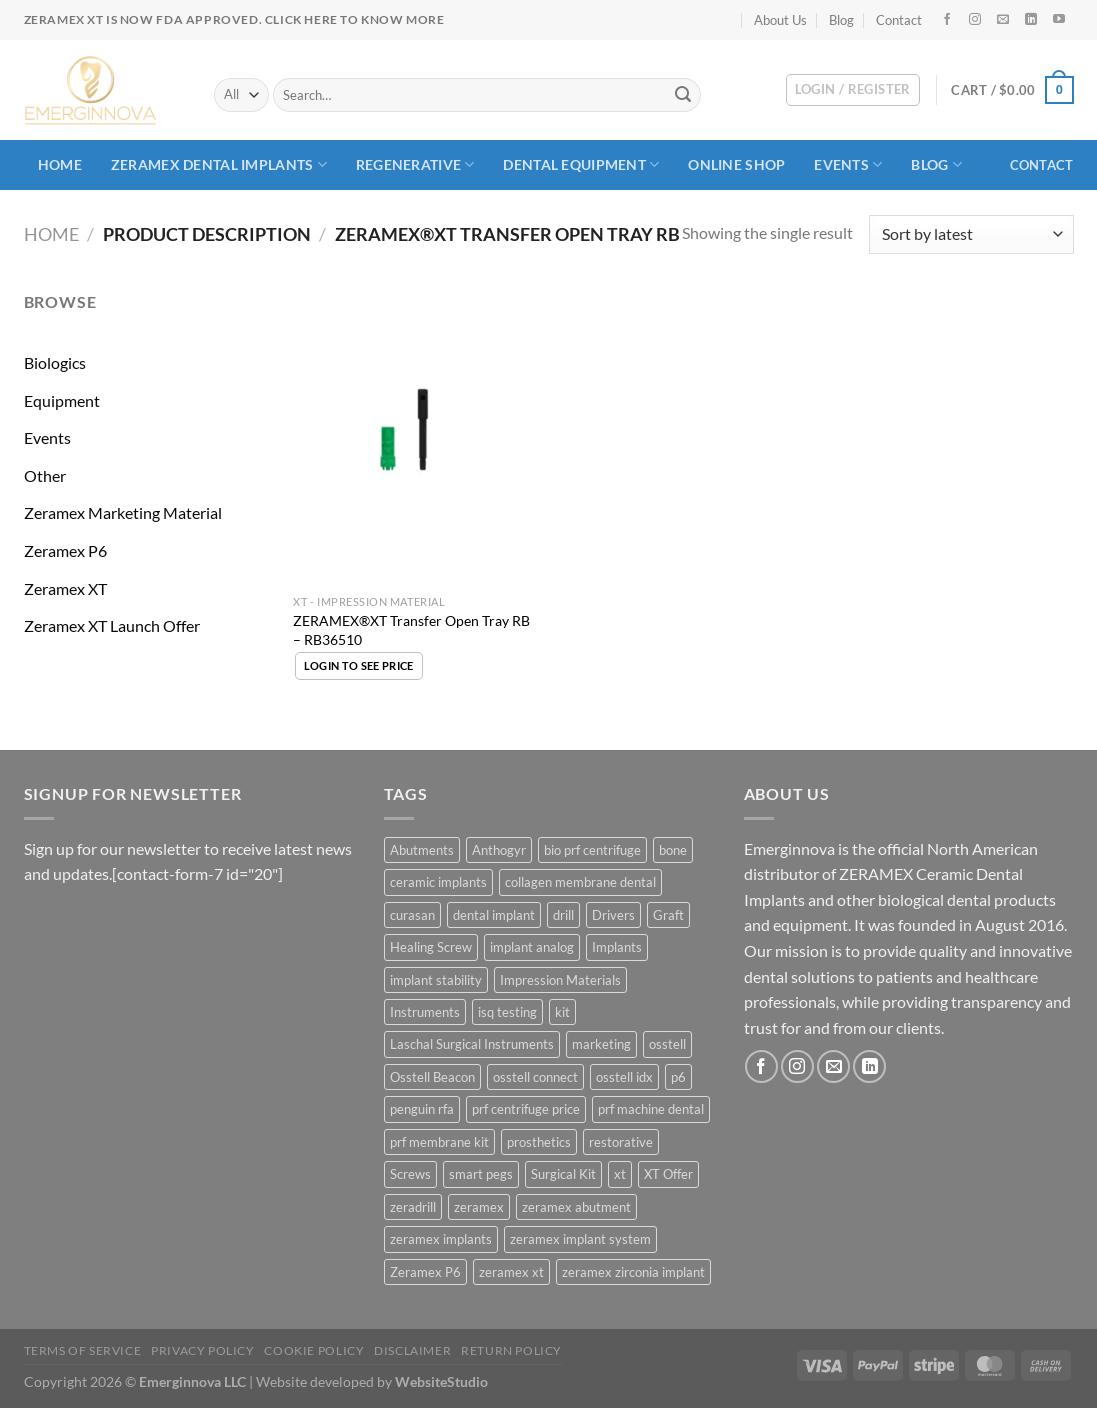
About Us (780, 20)
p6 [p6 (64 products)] (678, 1077)
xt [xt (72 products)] (620, 1174)
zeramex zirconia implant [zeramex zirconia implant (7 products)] (633, 1272)
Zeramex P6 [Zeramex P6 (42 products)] (425, 1272)
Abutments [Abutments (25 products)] (422, 850)
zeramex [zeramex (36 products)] (479, 1207)
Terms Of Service (83, 1350)
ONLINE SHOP (736, 164)
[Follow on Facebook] (947, 20)
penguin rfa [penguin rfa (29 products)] (422, 1109)
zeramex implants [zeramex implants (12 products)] (441, 1239)
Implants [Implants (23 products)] (617, 947)
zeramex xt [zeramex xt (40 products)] (511, 1272)
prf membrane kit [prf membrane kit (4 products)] (439, 1142)
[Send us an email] (1003, 20)
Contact (899, 20)
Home (60, 164)
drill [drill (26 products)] (563, 915)
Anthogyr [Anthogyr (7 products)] (499, 850)
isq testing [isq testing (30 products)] (507, 1012)
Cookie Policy (314, 1350)
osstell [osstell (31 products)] (667, 1044)
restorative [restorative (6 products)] (621, 1142)
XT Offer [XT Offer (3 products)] (668, 1174)
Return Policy (511, 1350)
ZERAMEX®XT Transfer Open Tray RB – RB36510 (411, 630)
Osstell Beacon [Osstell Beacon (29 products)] (432, 1077)
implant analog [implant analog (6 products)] (532, 947)
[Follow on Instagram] (975, 20)
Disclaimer (412, 1350)
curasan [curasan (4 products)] (412, 915)
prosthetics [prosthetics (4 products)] (539, 1142)
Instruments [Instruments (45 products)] (425, 1012)
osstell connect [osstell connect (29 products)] (535, 1077)
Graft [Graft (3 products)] (668, 915)
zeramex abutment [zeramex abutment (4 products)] (576, 1207)
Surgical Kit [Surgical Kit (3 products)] (563, 1174)
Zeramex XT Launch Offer (112, 625)
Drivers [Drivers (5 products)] (613, 915)
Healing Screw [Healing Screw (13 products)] (431, 947)
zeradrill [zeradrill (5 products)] (413, 1207)
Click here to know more (355, 19)
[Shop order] (971, 234)
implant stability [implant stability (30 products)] (436, 980)
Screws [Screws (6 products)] (410, 1174)
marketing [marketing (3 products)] (601, 1044)
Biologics (55, 362)
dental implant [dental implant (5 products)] (494, 915)
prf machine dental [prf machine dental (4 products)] (651, 1109)
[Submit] (683, 95)
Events (848, 164)
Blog (841, 20)
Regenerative (415, 164)
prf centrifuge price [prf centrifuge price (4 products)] (526, 1109)
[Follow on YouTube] (1059, 20)
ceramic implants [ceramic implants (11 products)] (438, 882)
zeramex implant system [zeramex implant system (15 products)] (580, 1239)
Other (45, 475)
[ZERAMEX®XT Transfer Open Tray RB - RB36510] (416, 437)
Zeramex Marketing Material (123, 512)
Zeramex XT (65, 588)
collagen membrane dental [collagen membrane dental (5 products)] (580, 882)
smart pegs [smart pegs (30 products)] (481, 1174)
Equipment (62, 400)
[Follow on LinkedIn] (1031, 20)
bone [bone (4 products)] (673, 850)
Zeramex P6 (65, 550)
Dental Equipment (581, 164)
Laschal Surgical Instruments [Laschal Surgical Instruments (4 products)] (472, 1044)
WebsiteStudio (441, 1381)
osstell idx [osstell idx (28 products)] (624, 1077)
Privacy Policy (203, 1350)
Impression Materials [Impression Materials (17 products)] (560, 980)
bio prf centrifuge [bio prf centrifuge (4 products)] (592, 850)
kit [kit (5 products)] (562, 1012)
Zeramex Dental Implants (219, 164)
